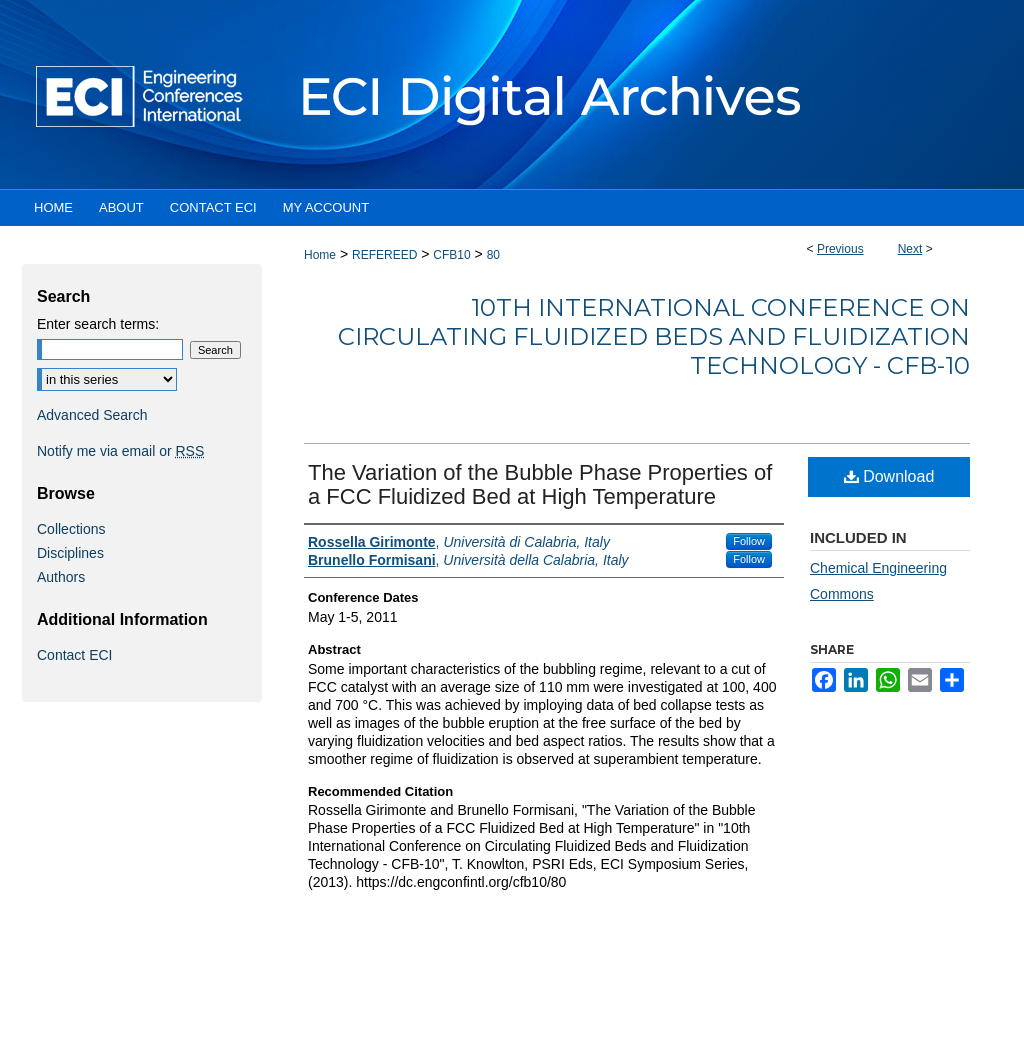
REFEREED (384, 255)
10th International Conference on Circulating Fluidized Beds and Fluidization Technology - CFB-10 (654, 336)
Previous (840, 249)
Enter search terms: (98, 324)
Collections (71, 529)
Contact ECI (74, 655)
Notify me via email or (120, 451)
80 (493, 255)
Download (889, 476)
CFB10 (451, 255)
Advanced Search (92, 415)
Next (910, 249)
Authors (61, 577)
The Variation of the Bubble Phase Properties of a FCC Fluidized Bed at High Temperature (540, 484)
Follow (749, 541)
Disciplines (70, 553)
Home (320, 255)
